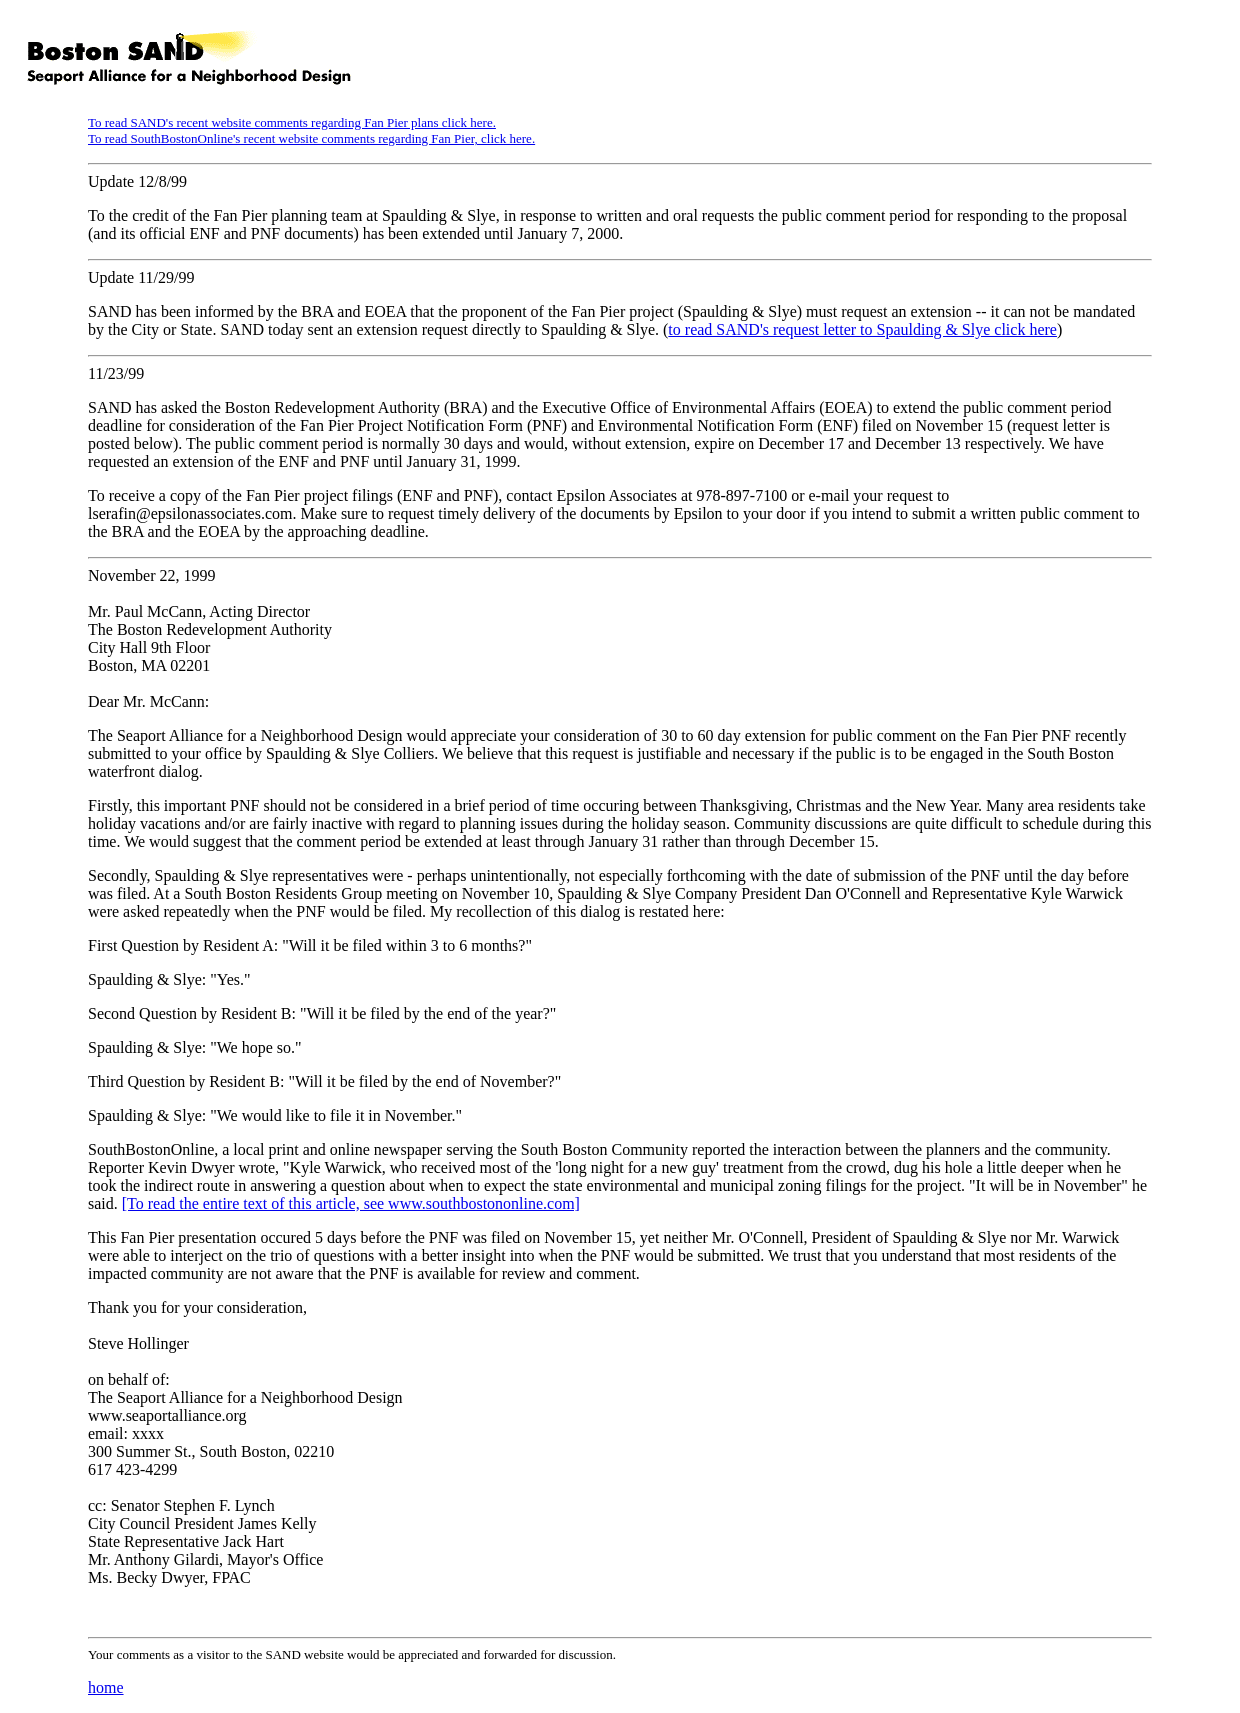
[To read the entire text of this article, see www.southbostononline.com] (351, 1203)
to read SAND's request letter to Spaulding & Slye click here (862, 329)
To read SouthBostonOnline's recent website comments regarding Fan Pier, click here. (311, 138)
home (106, 1687)
